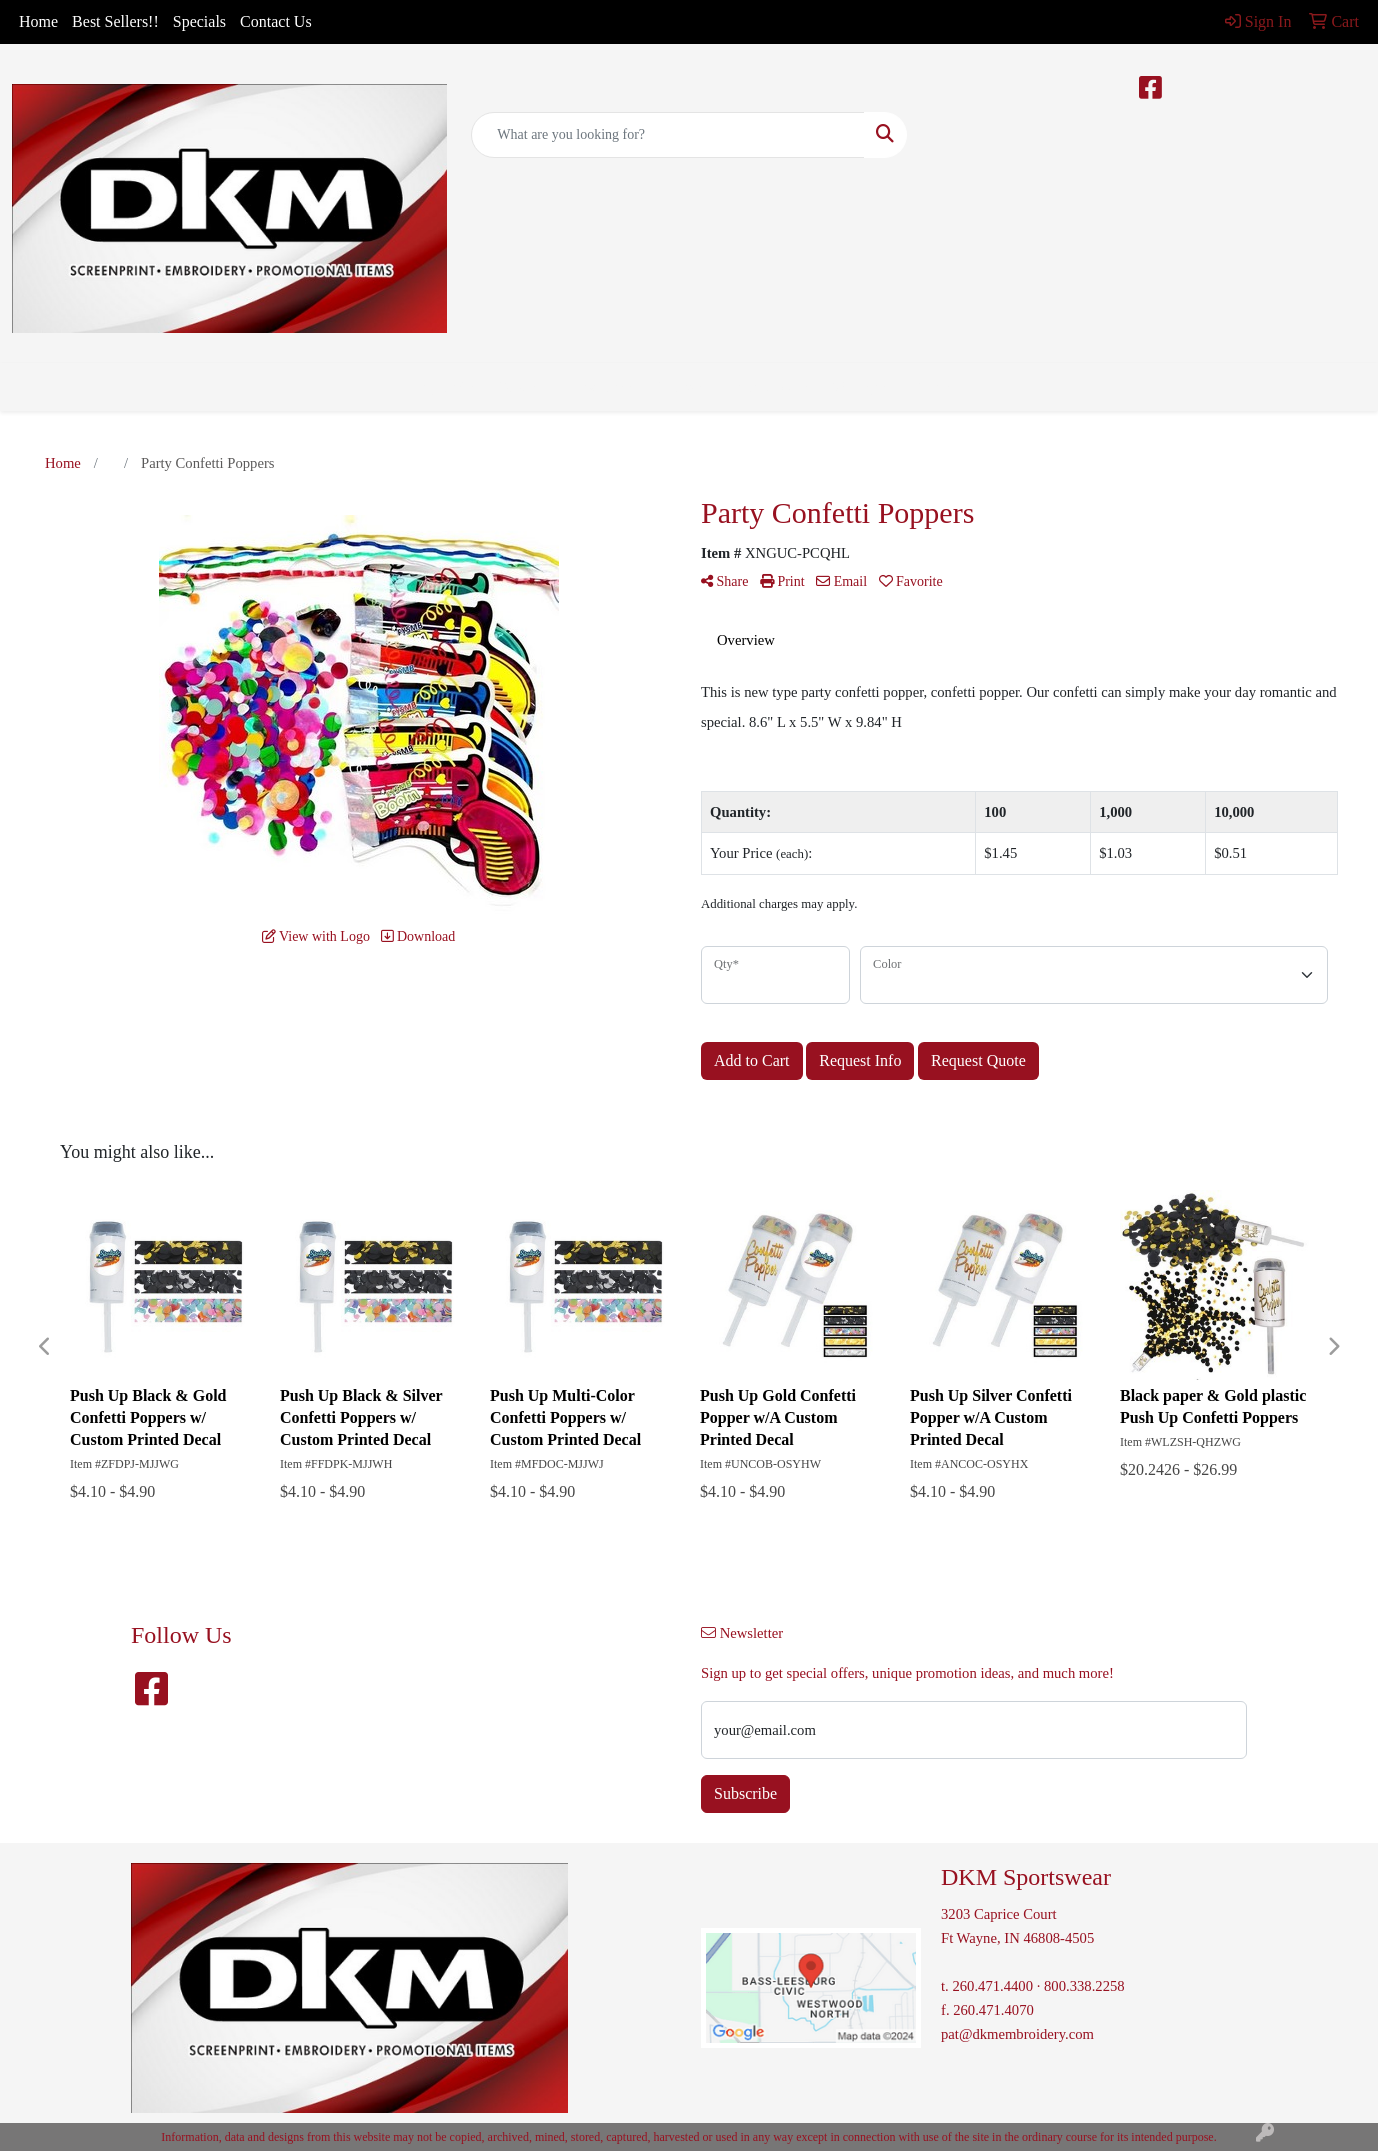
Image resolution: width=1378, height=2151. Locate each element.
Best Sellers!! (115, 21)
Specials (199, 21)
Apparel (442, 387)
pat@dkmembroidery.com (1017, 2034)
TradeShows (763, 387)
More (927, 387)
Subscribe (745, 1793)
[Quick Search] (667, 135)
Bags (513, 387)
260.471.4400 (992, 1986)
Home (38, 21)
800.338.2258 (1084, 1986)
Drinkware (592, 387)
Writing (855, 387)
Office (675, 387)
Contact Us (276, 21)
